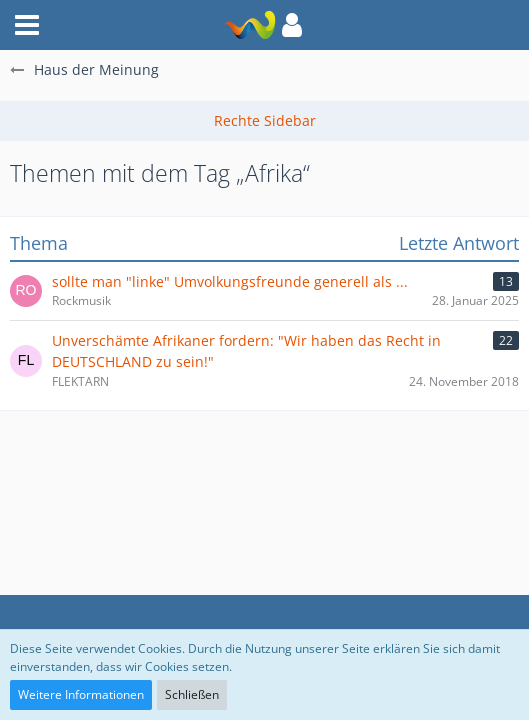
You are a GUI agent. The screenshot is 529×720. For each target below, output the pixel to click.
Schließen (192, 694)
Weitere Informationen (81, 694)
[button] (292, 25)
